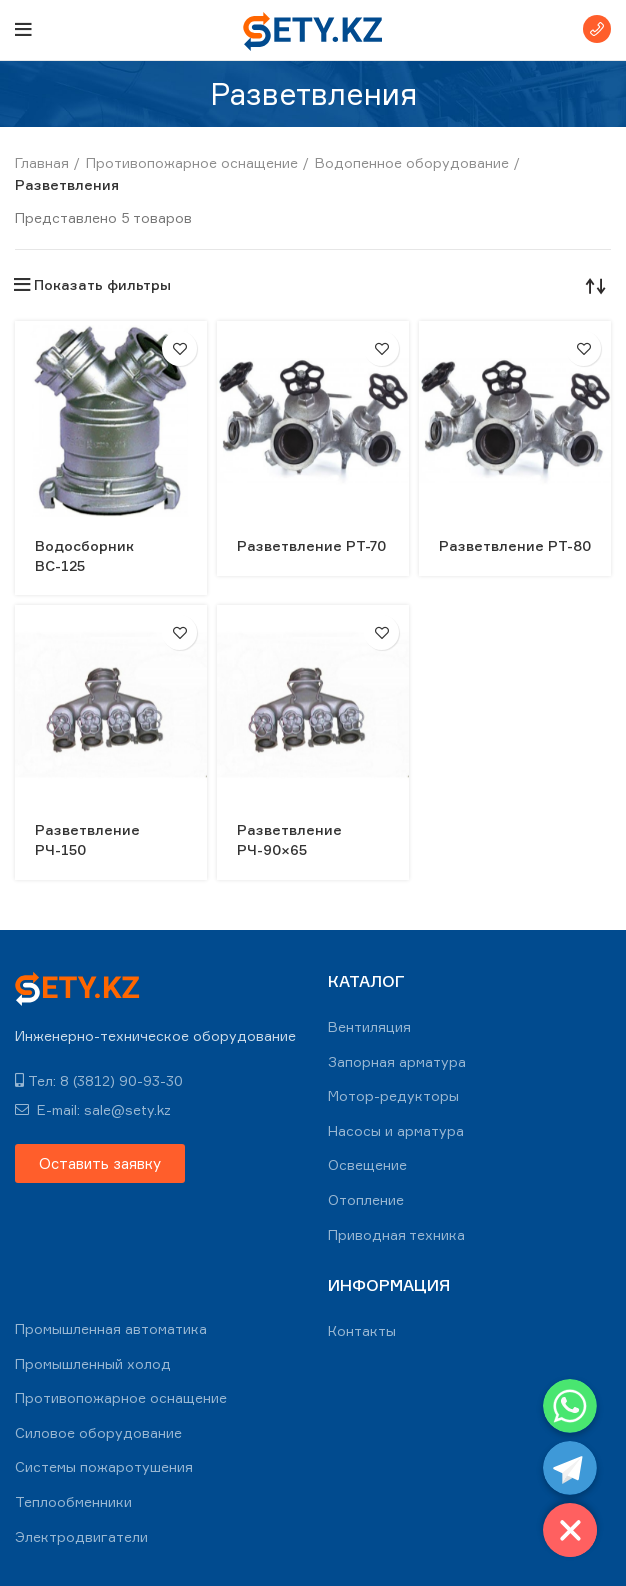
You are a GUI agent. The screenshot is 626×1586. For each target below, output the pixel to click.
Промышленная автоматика (111, 1328)
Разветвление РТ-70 (311, 545)
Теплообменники (73, 1501)
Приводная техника (396, 1234)
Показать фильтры (102, 285)
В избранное (179, 348)
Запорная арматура (397, 1061)
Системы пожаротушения (104, 1466)
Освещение (367, 1164)
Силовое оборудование (98, 1432)
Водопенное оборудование (412, 162)
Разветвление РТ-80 (515, 545)
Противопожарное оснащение (192, 162)
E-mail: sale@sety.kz (93, 1109)
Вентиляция (369, 1026)
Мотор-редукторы (393, 1095)
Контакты (362, 1330)
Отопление (366, 1199)
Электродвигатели (81, 1536)
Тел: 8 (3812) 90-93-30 (99, 1080)
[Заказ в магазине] (596, 285)
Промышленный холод (93, 1363)
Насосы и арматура (396, 1130)
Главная (42, 162)
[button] (100, 1163)
